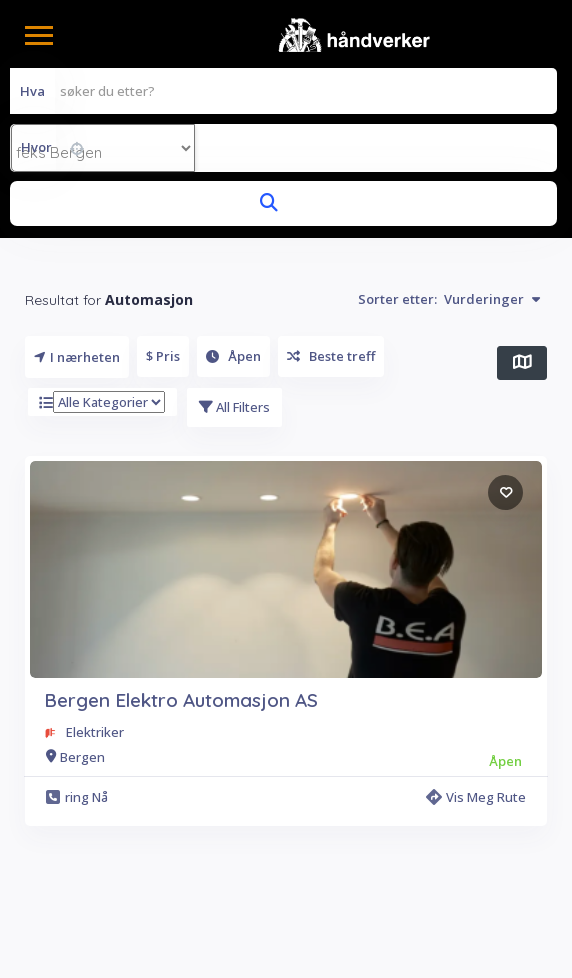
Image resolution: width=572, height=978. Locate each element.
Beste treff (331, 356)
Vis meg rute (476, 797)
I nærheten (77, 357)
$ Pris (163, 356)
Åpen (233, 356)
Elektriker (95, 732)
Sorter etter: (449, 299)
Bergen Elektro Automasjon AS (181, 700)
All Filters (234, 407)
